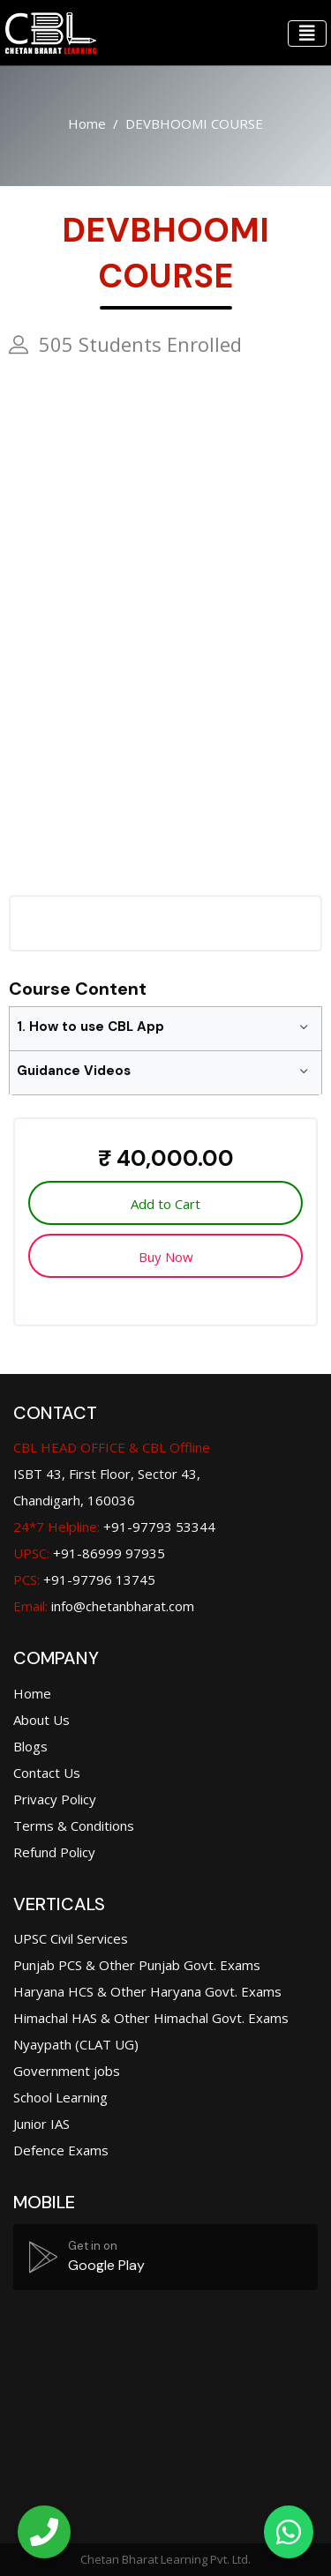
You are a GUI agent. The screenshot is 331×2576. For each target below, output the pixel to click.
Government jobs (66, 2070)
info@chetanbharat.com (122, 1606)
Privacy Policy (54, 1799)
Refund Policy (54, 1852)
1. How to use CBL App (90, 1026)
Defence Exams (61, 2150)
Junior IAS (41, 2123)
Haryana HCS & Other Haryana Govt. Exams (147, 1991)
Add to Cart (165, 1204)
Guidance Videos (74, 1070)
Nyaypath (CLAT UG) (76, 2044)
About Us (41, 1720)
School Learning (60, 2097)
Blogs (30, 1746)
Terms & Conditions (73, 1825)
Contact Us (46, 1772)
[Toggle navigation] (307, 33)
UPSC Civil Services (70, 1938)
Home (87, 123)
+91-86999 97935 (89, 1553)
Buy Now (166, 1257)
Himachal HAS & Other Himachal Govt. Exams (151, 2018)
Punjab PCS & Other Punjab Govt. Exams (136, 1965)
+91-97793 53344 (114, 1526)
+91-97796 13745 (84, 1579)
